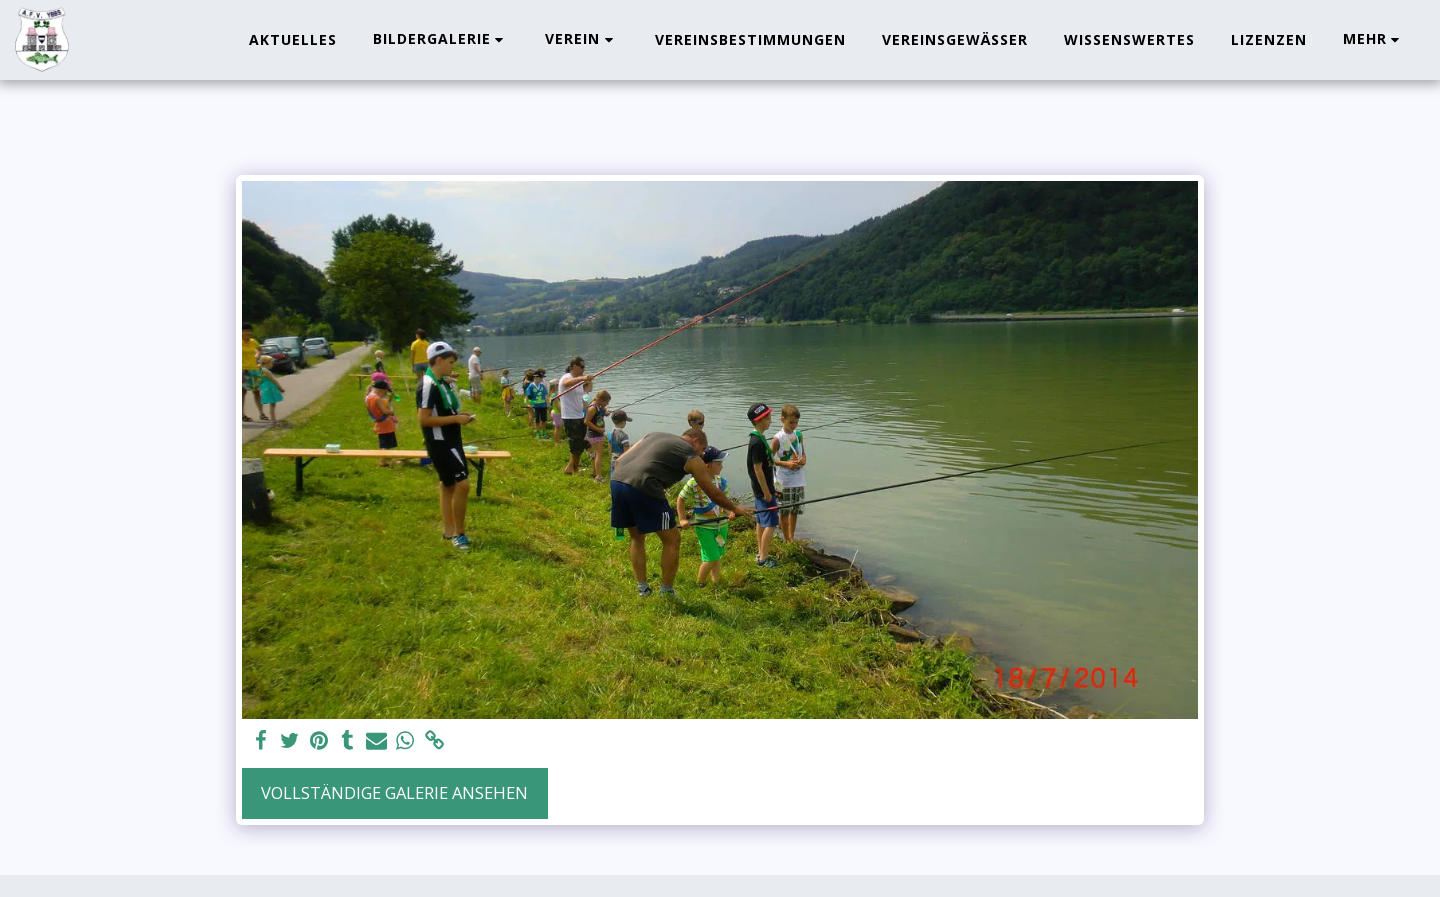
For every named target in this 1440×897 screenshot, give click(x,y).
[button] (441, 39)
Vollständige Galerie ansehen (394, 792)
